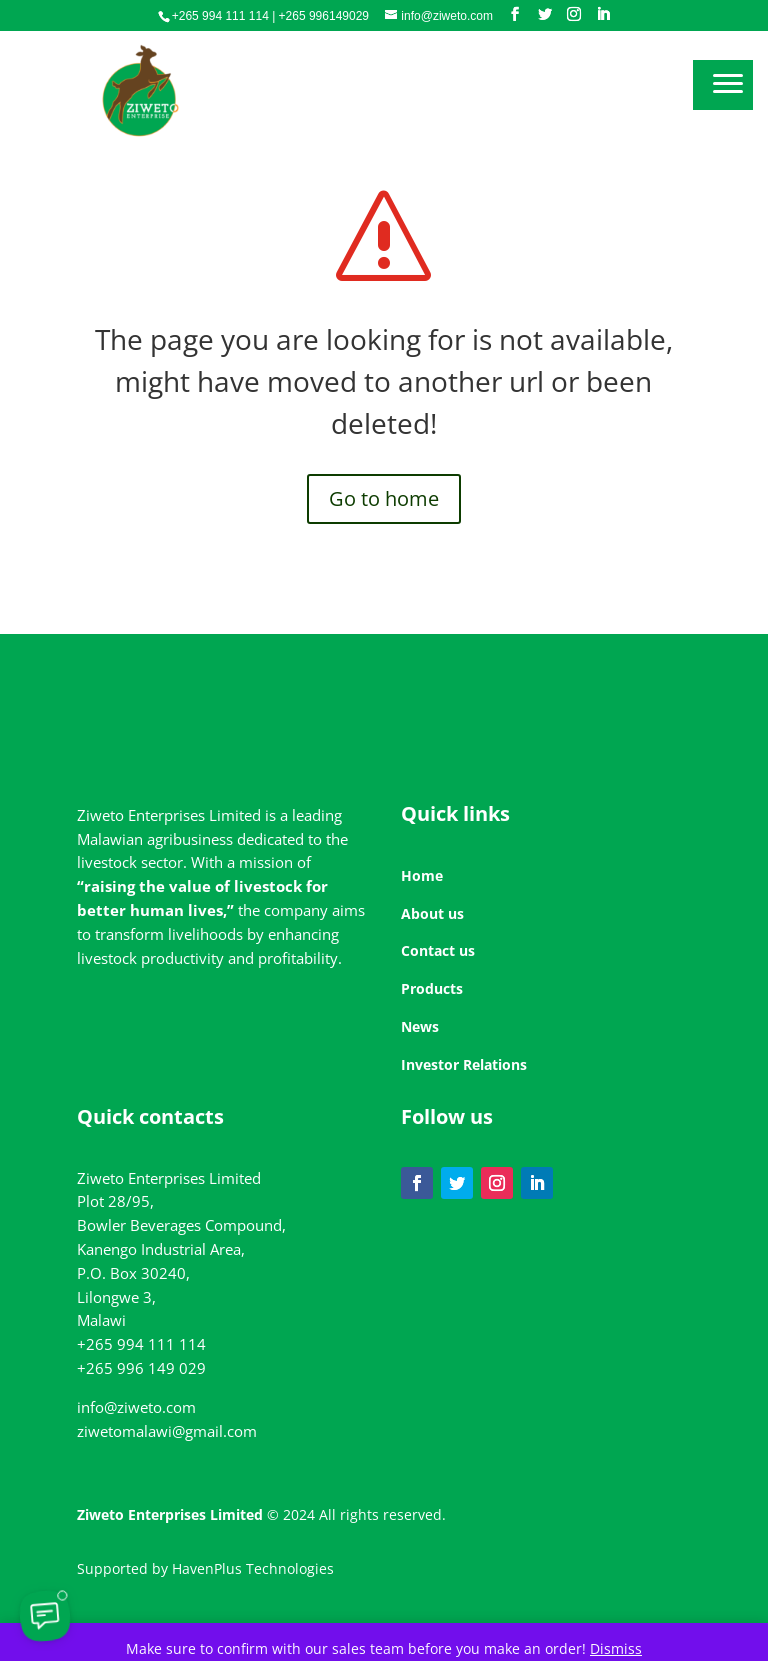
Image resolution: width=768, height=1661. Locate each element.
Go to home (384, 498)
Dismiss (616, 1648)
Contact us (438, 950)
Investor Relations (464, 1064)
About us (432, 913)
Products (432, 988)
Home (422, 875)
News (420, 1026)
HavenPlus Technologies (253, 1568)
